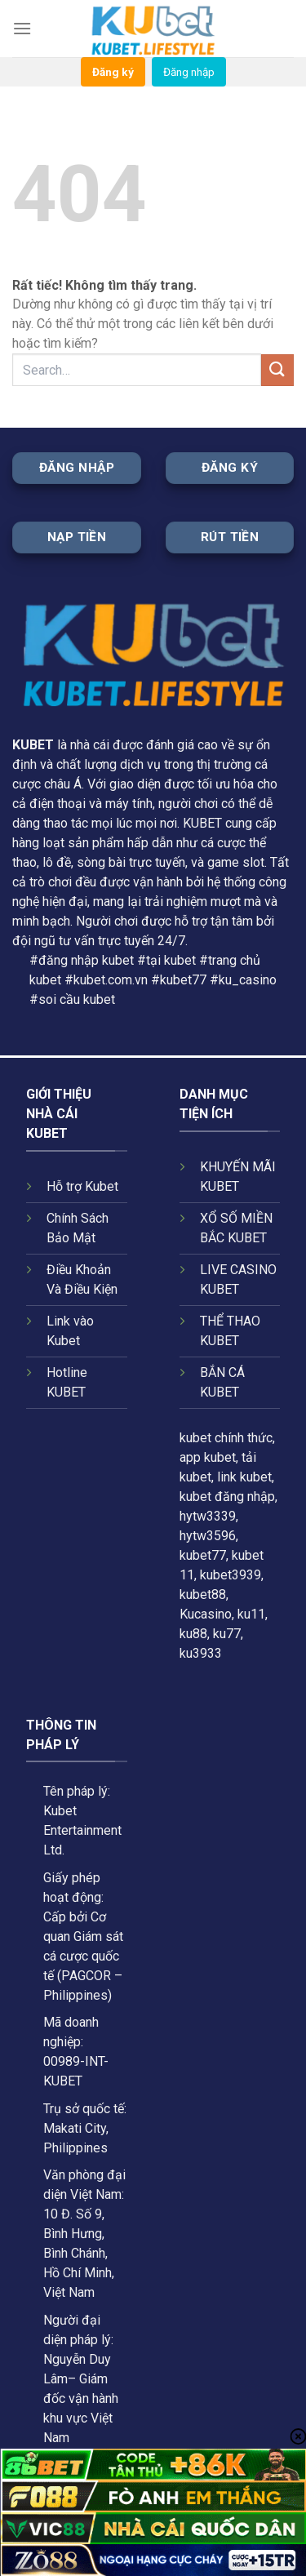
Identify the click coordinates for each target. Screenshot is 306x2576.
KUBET (33, 745)
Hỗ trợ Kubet (82, 1186)
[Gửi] (277, 370)
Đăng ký (113, 71)
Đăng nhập (189, 71)
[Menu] (22, 28)
